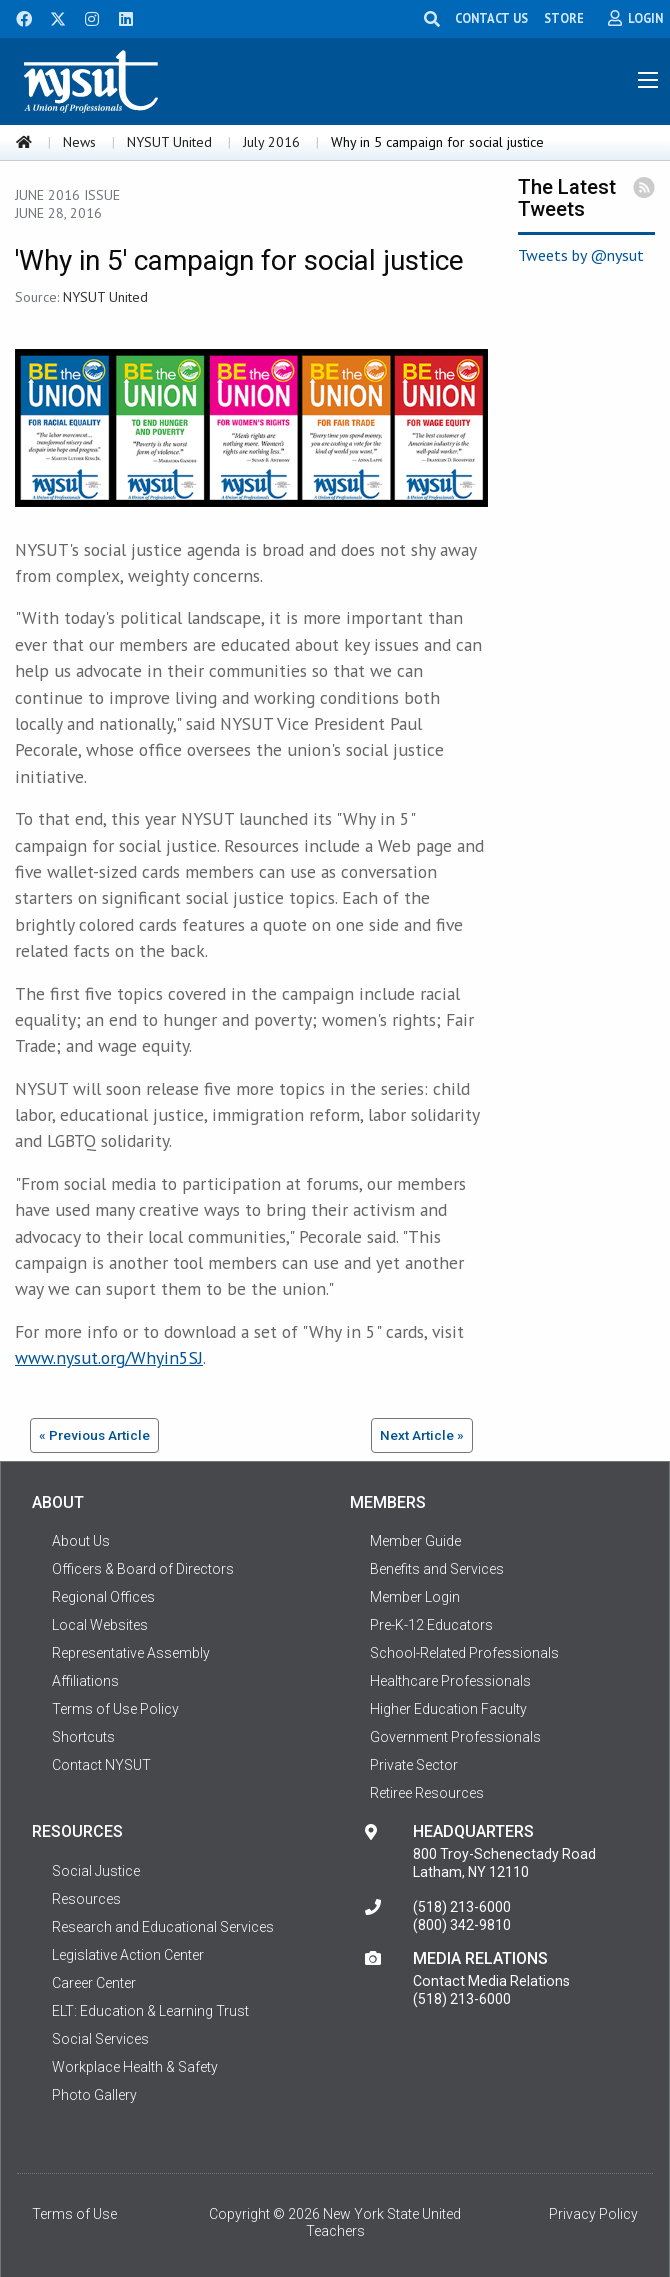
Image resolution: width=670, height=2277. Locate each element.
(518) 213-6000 (462, 1907)
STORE (564, 18)
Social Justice (96, 1871)
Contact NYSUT (101, 1765)
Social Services (100, 2039)
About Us (81, 1541)
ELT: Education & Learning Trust (150, 2011)
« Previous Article (94, 1435)
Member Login (415, 1597)
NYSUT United (169, 142)
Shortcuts (83, 1737)
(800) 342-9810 (462, 1925)
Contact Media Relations (491, 1981)
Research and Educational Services (163, 1927)
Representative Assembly (131, 1653)
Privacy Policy (593, 2214)
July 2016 (271, 142)
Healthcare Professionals (450, 1681)
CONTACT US (491, 18)
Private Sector (414, 1765)
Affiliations (85, 1681)
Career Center (94, 1983)
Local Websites (100, 1625)
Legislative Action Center (128, 1955)
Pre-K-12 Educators (431, 1625)
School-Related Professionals (464, 1653)
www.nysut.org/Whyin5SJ (109, 1357)
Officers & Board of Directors (143, 1569)
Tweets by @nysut (581, 255)
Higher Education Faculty (448, 1709)
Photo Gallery (94, 2095)
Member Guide (415, 1541)
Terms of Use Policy (115, 1709)
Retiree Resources (427, 1793)
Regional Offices (103, 1597)
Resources (86, 1899)
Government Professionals (455, 1737)
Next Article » (422, 1435)
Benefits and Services (437, 1569)
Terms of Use (74, 2214)
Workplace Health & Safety (135, 2067)
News (79, 142)
